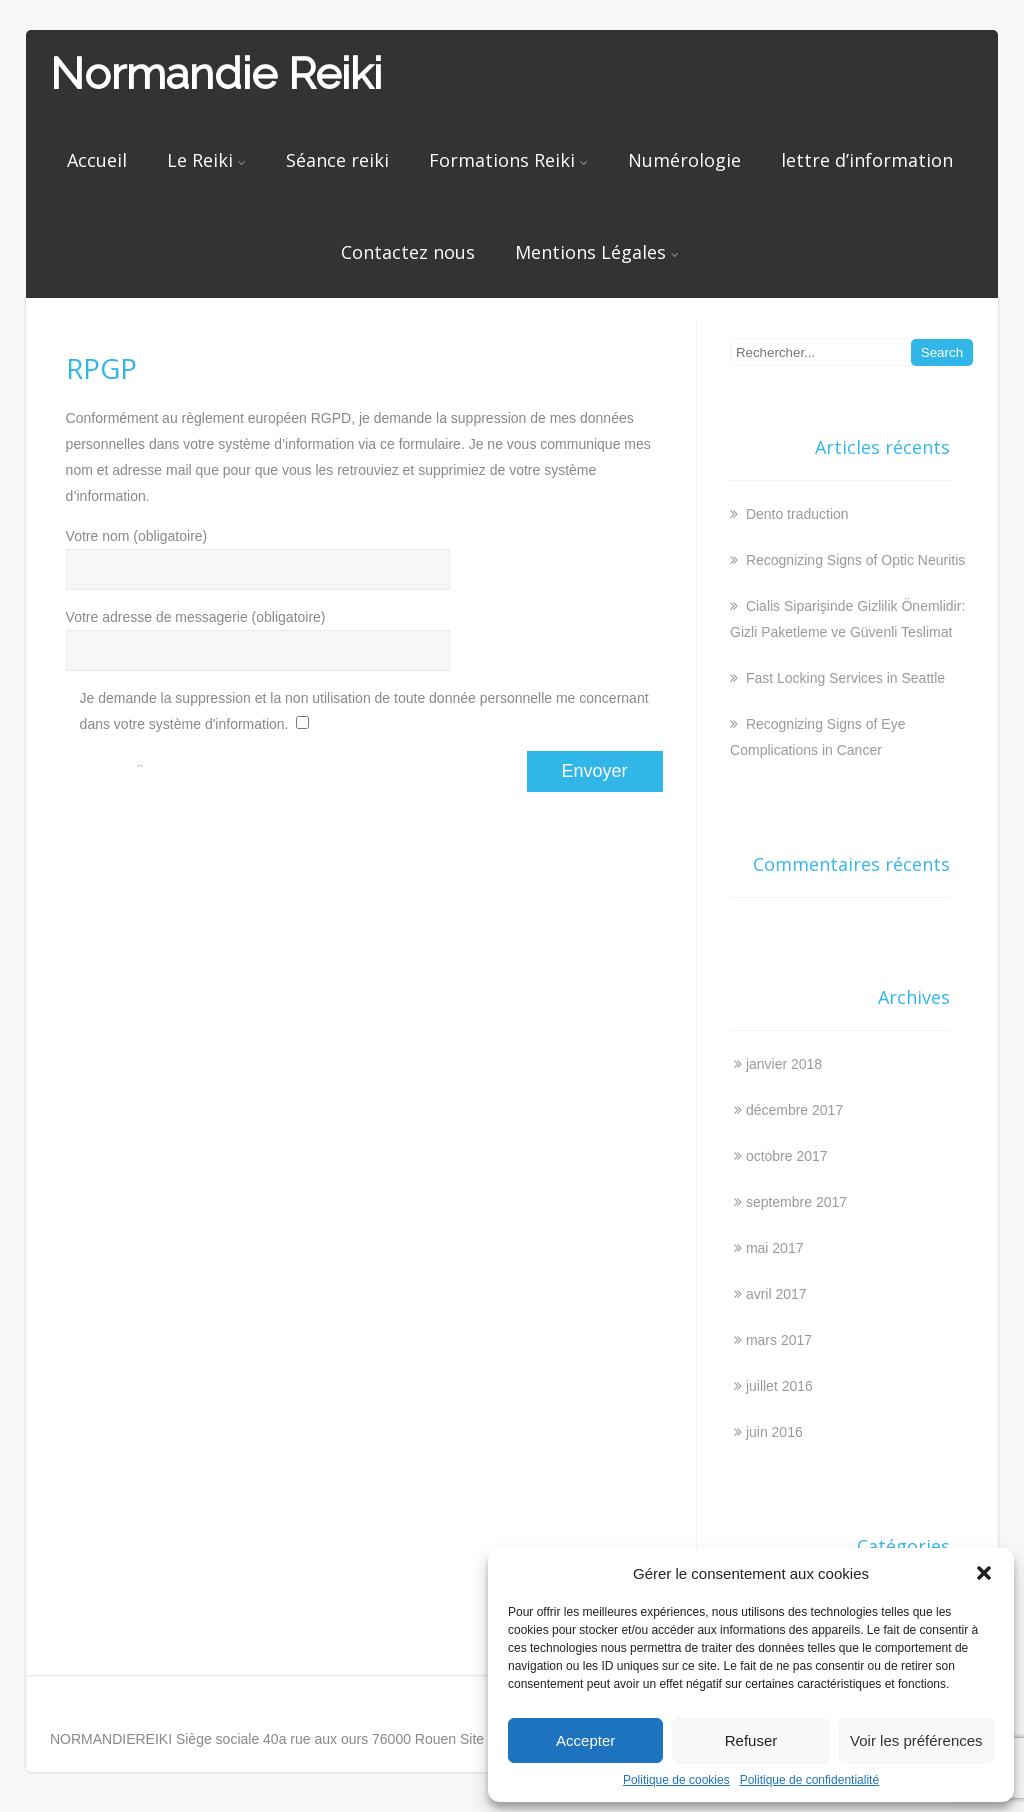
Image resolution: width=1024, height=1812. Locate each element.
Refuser (751, 1740)
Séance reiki (337, 160)
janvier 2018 (784, 1064)
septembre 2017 (796, 1202)
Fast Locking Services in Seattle (843, 678)
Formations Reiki (508, 160)
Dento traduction (795, 514)
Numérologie (684, 160)
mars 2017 (779, 1340)
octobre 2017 (787, 1156)
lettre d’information (867, 160)
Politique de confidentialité (809, 1780)
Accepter (585, 1740)
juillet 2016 (779, 1386)
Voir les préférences (916, 1740)
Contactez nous (408, 252)
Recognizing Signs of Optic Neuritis (853, 560)
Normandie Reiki (216, 73)
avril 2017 (776, 1294)
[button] (984, 1573)
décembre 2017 (794, 1110)
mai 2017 (775, 1248)
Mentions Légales (597, 252)
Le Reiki (206, 160)
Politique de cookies (676, 1780)
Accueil (97, 160)
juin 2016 (774, 1432)
